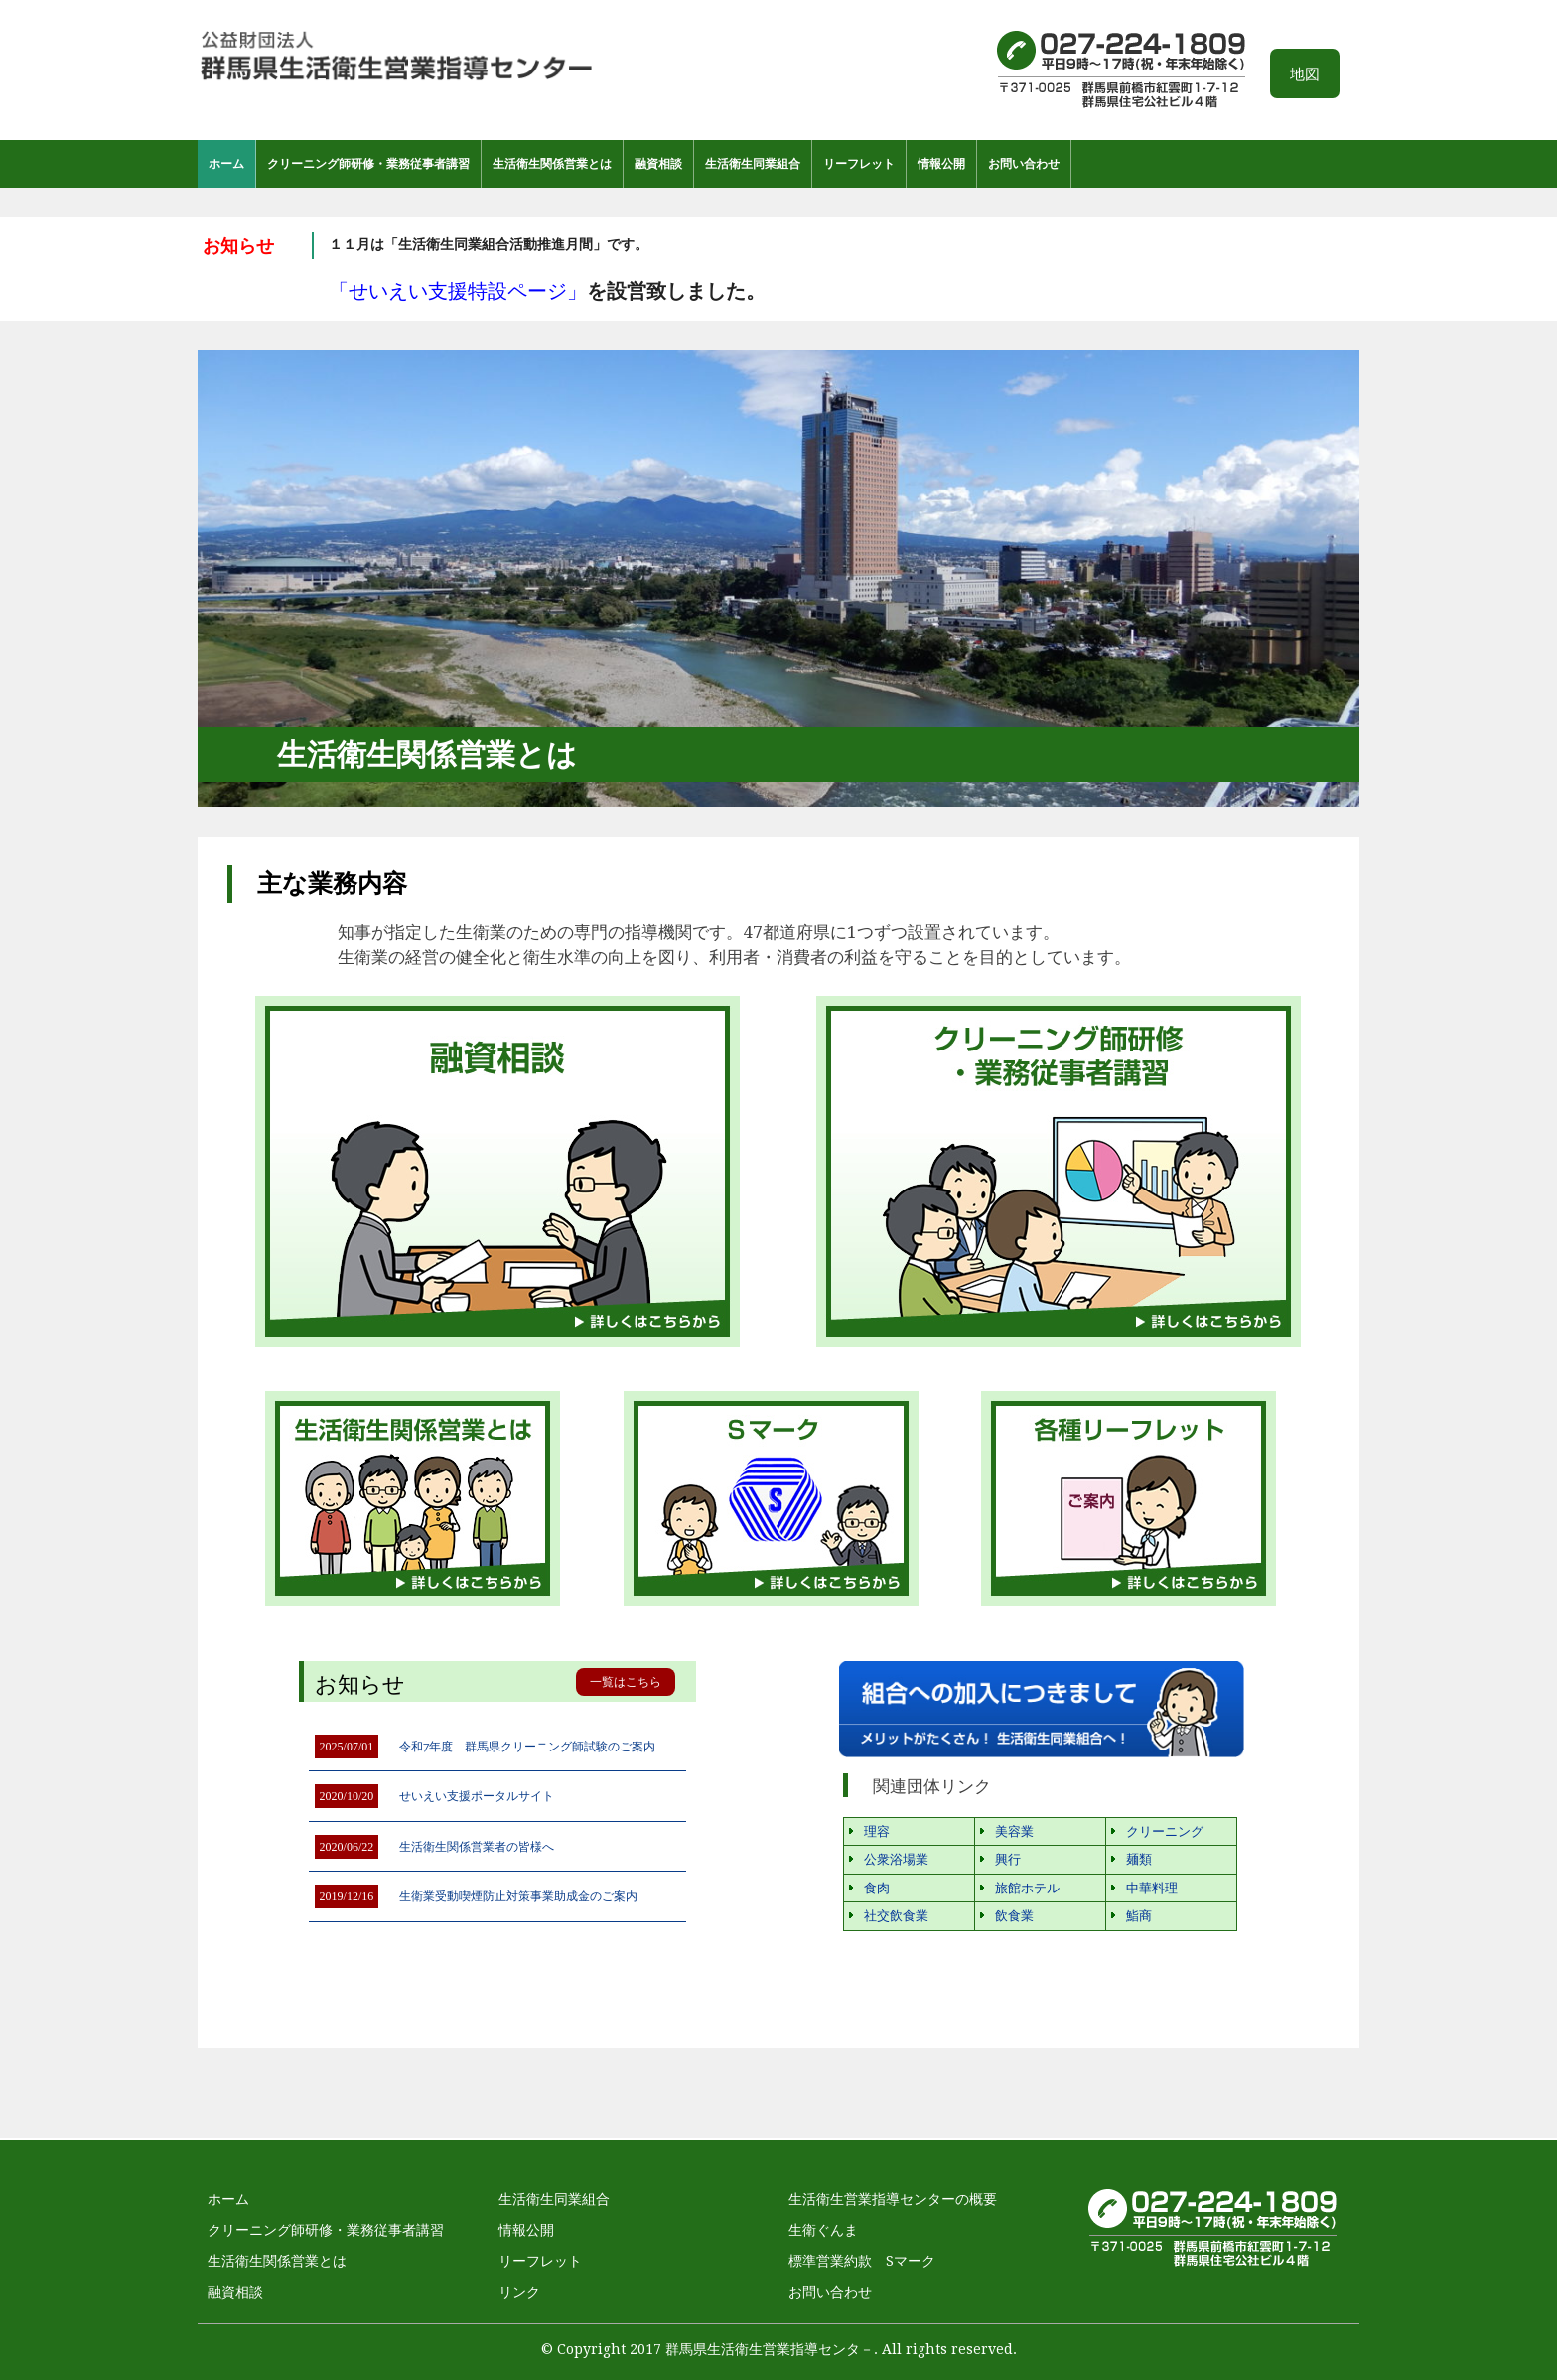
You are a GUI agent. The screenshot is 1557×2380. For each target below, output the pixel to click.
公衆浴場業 (896, 1859)
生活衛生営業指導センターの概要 (892, 2199)
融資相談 (658, 164)
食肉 (877, 1888)
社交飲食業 (896, 1915)
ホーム (226, 164)
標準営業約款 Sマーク (861, 2261)
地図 (1305, 74)
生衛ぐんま (823, 2230)
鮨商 (1139, 1915)
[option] (575, 269)
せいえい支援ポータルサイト (476, 1796)
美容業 (1014, 1831)
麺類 (1139, 1859)
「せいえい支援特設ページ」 (458, 291)
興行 (1008, 1859)
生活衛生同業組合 (752, 164)
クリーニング (1164, 1831)
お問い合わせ (1024, 164)
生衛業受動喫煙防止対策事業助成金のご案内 (518, 1896)
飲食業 (1014, 1915)
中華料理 (1152, 1888)
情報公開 (941, 164)
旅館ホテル (1027, 1888)
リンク (519, 2292)
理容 (877, 1831)
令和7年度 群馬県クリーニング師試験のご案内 (527, 1746)
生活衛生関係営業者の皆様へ (476, 1847)
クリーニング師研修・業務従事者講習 (368, 164)
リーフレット (859, 164)
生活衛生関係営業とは (552, 164)
